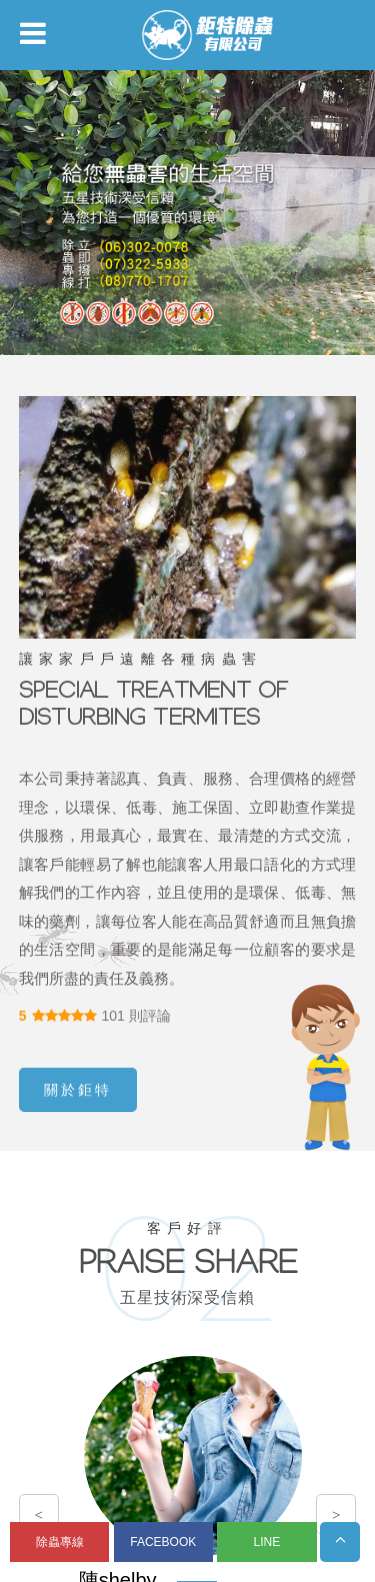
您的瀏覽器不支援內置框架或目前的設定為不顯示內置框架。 (187, 791)
